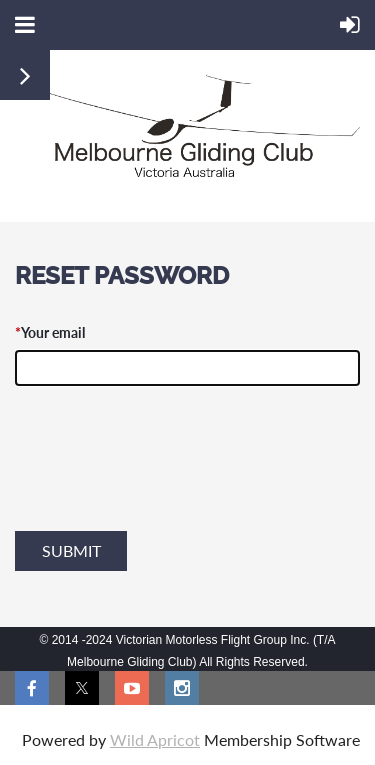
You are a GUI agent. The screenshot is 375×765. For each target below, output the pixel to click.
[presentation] (167, 480)
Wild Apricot (155, 739)
